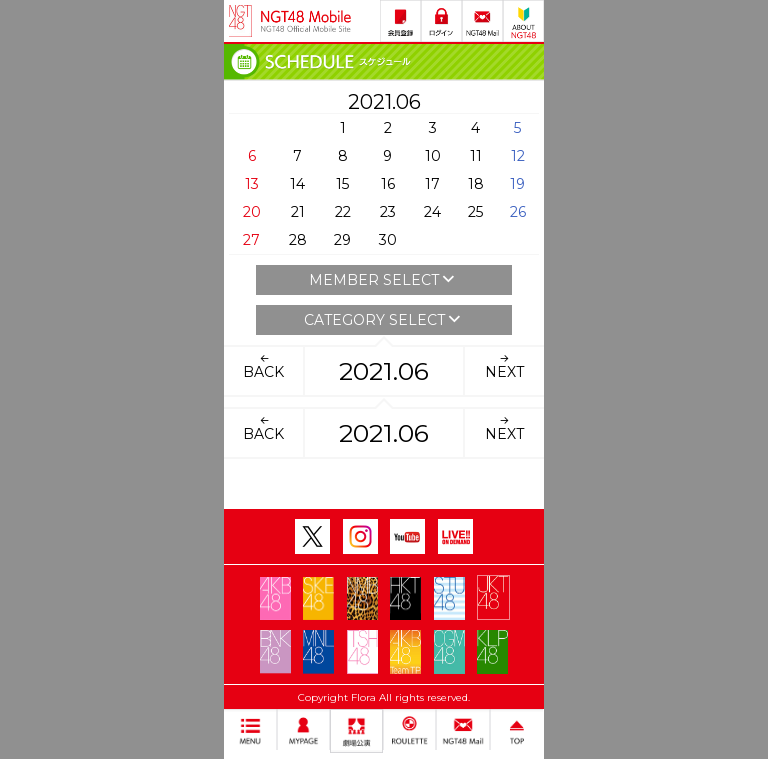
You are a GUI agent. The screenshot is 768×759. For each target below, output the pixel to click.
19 (517, 184)
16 (388, 184)
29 (342, 240)
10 (433, 156)
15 (342, 184)
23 (388, 212)
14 (297, 184)
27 (251, 240)
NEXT (504, 366)
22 (343, 212)
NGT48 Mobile (306, 21)
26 (518, 212)
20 (252, 212)
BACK (263, 366)
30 (388, 240)
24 (432, 212)
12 (518, 156)
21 (298, 212)
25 (475, 212)
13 (252, 184)
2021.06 (384, 371)
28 (298, 240)
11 (476, 156)
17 (432, 184)
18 (476, 184)
